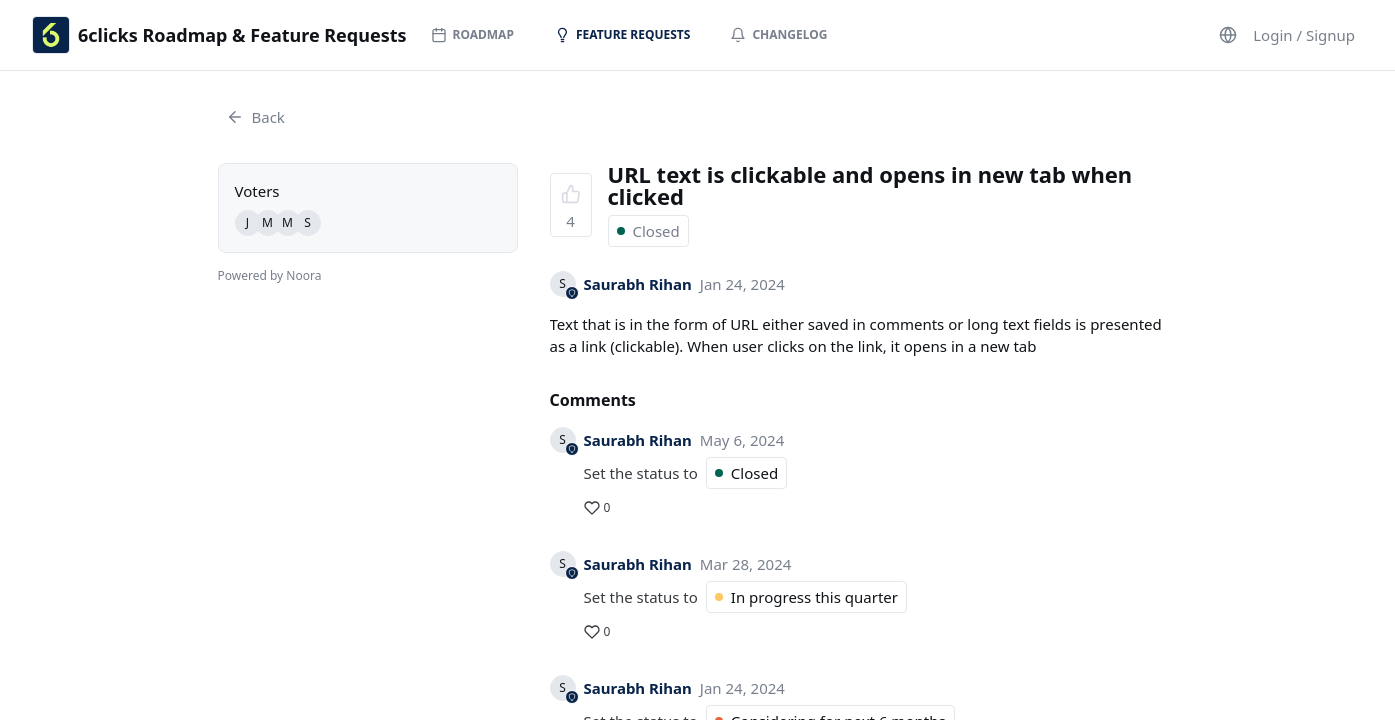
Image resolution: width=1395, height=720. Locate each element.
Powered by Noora (270, 275)
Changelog (778, 34)
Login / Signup (1304, 35)
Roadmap (472, 34)
